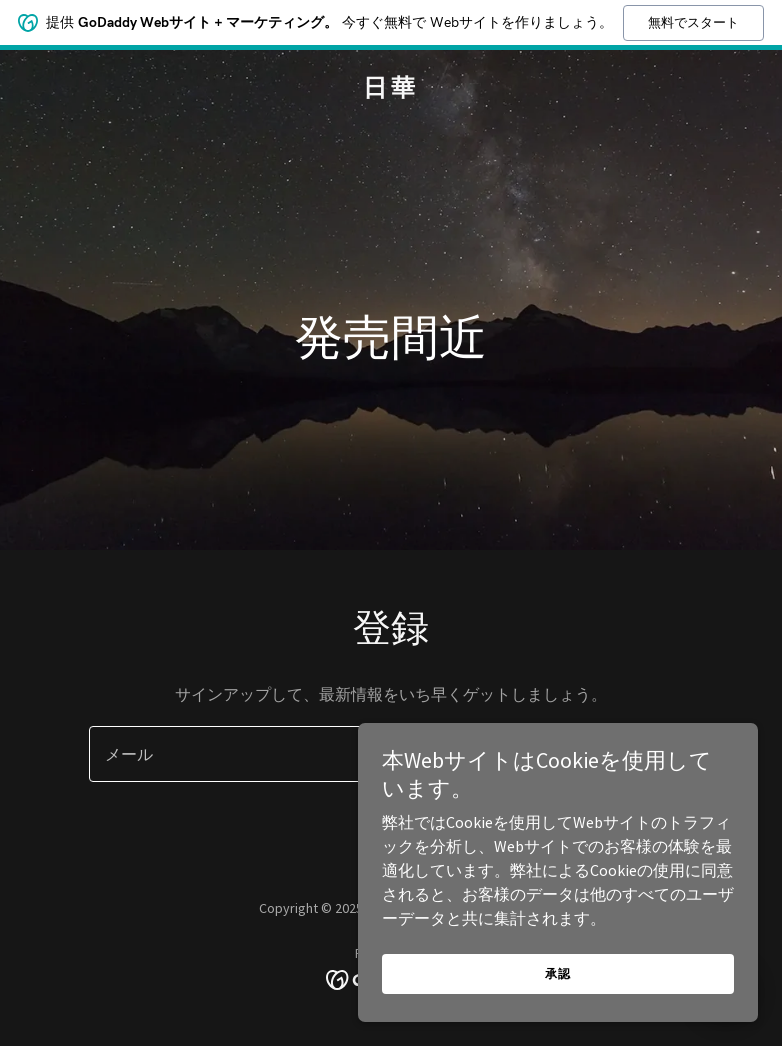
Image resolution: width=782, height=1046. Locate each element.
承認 (558, 973)
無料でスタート (693, 22)
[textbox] (302, 754)
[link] (391, 90)
